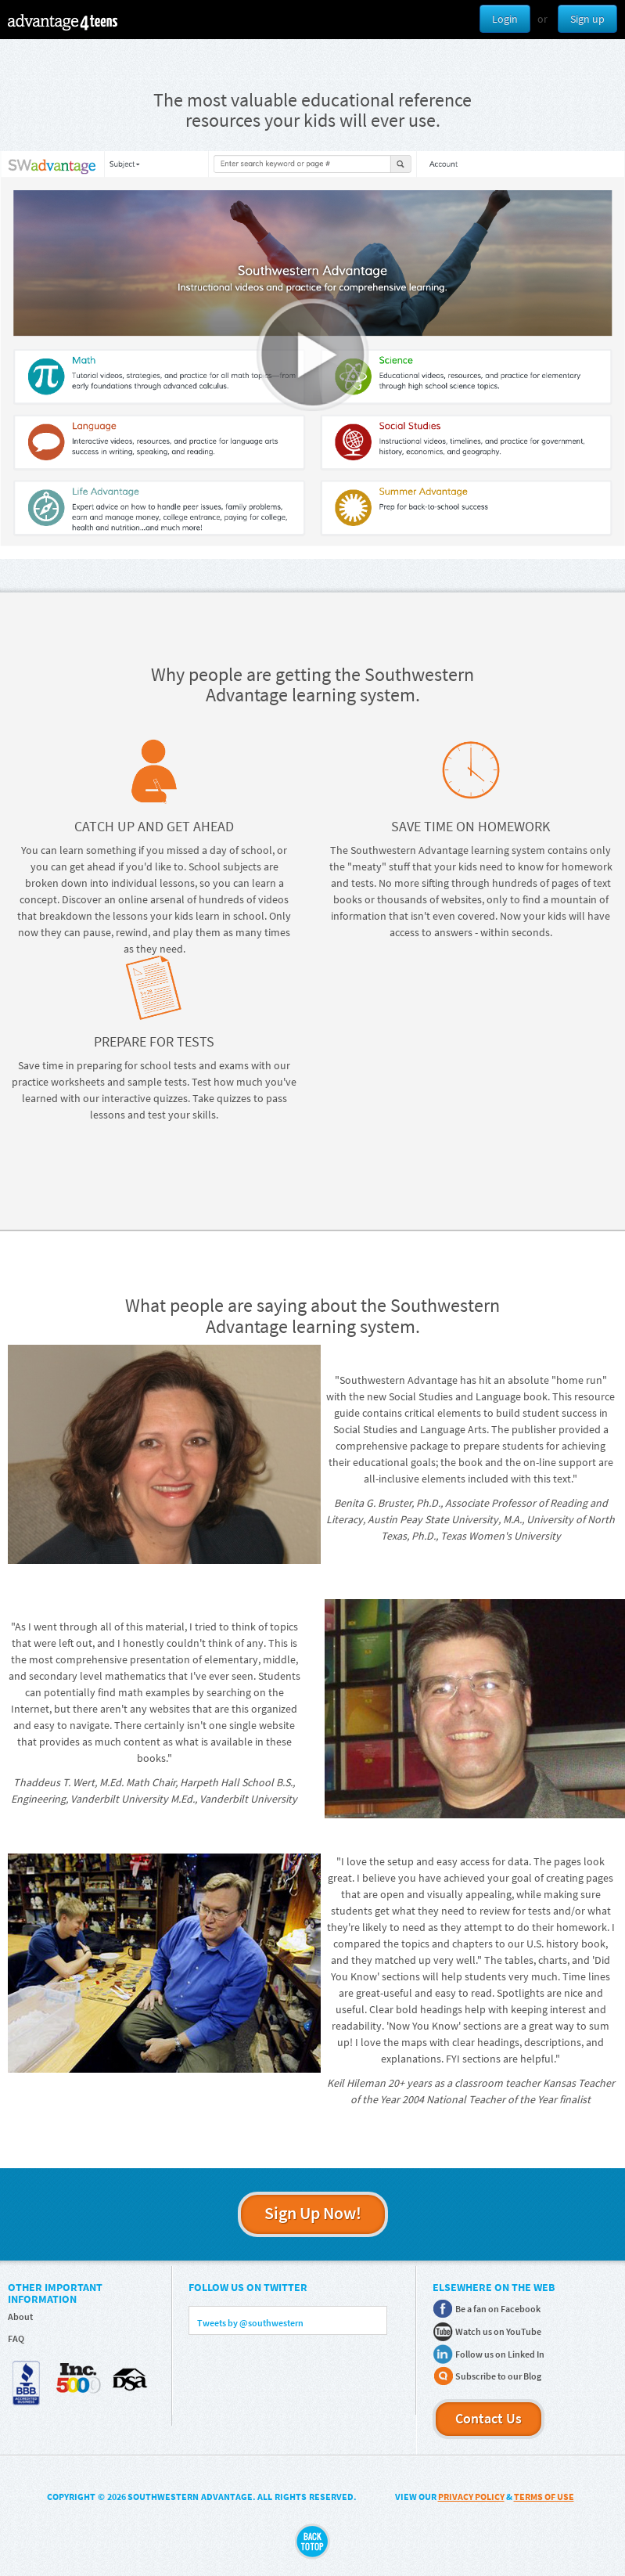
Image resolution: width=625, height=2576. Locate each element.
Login (505, 19)
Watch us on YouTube (498, 2331)
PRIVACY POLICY (471, 2496)
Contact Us (488, 2418)
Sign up (587, 19)
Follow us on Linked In (499, 2354)
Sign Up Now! (312, 2213)
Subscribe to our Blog (498, 2376)
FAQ (16, 2338)
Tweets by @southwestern (250, 2323)
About (20, 2316)
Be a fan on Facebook (498, 2309)
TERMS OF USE (544, 2496)
